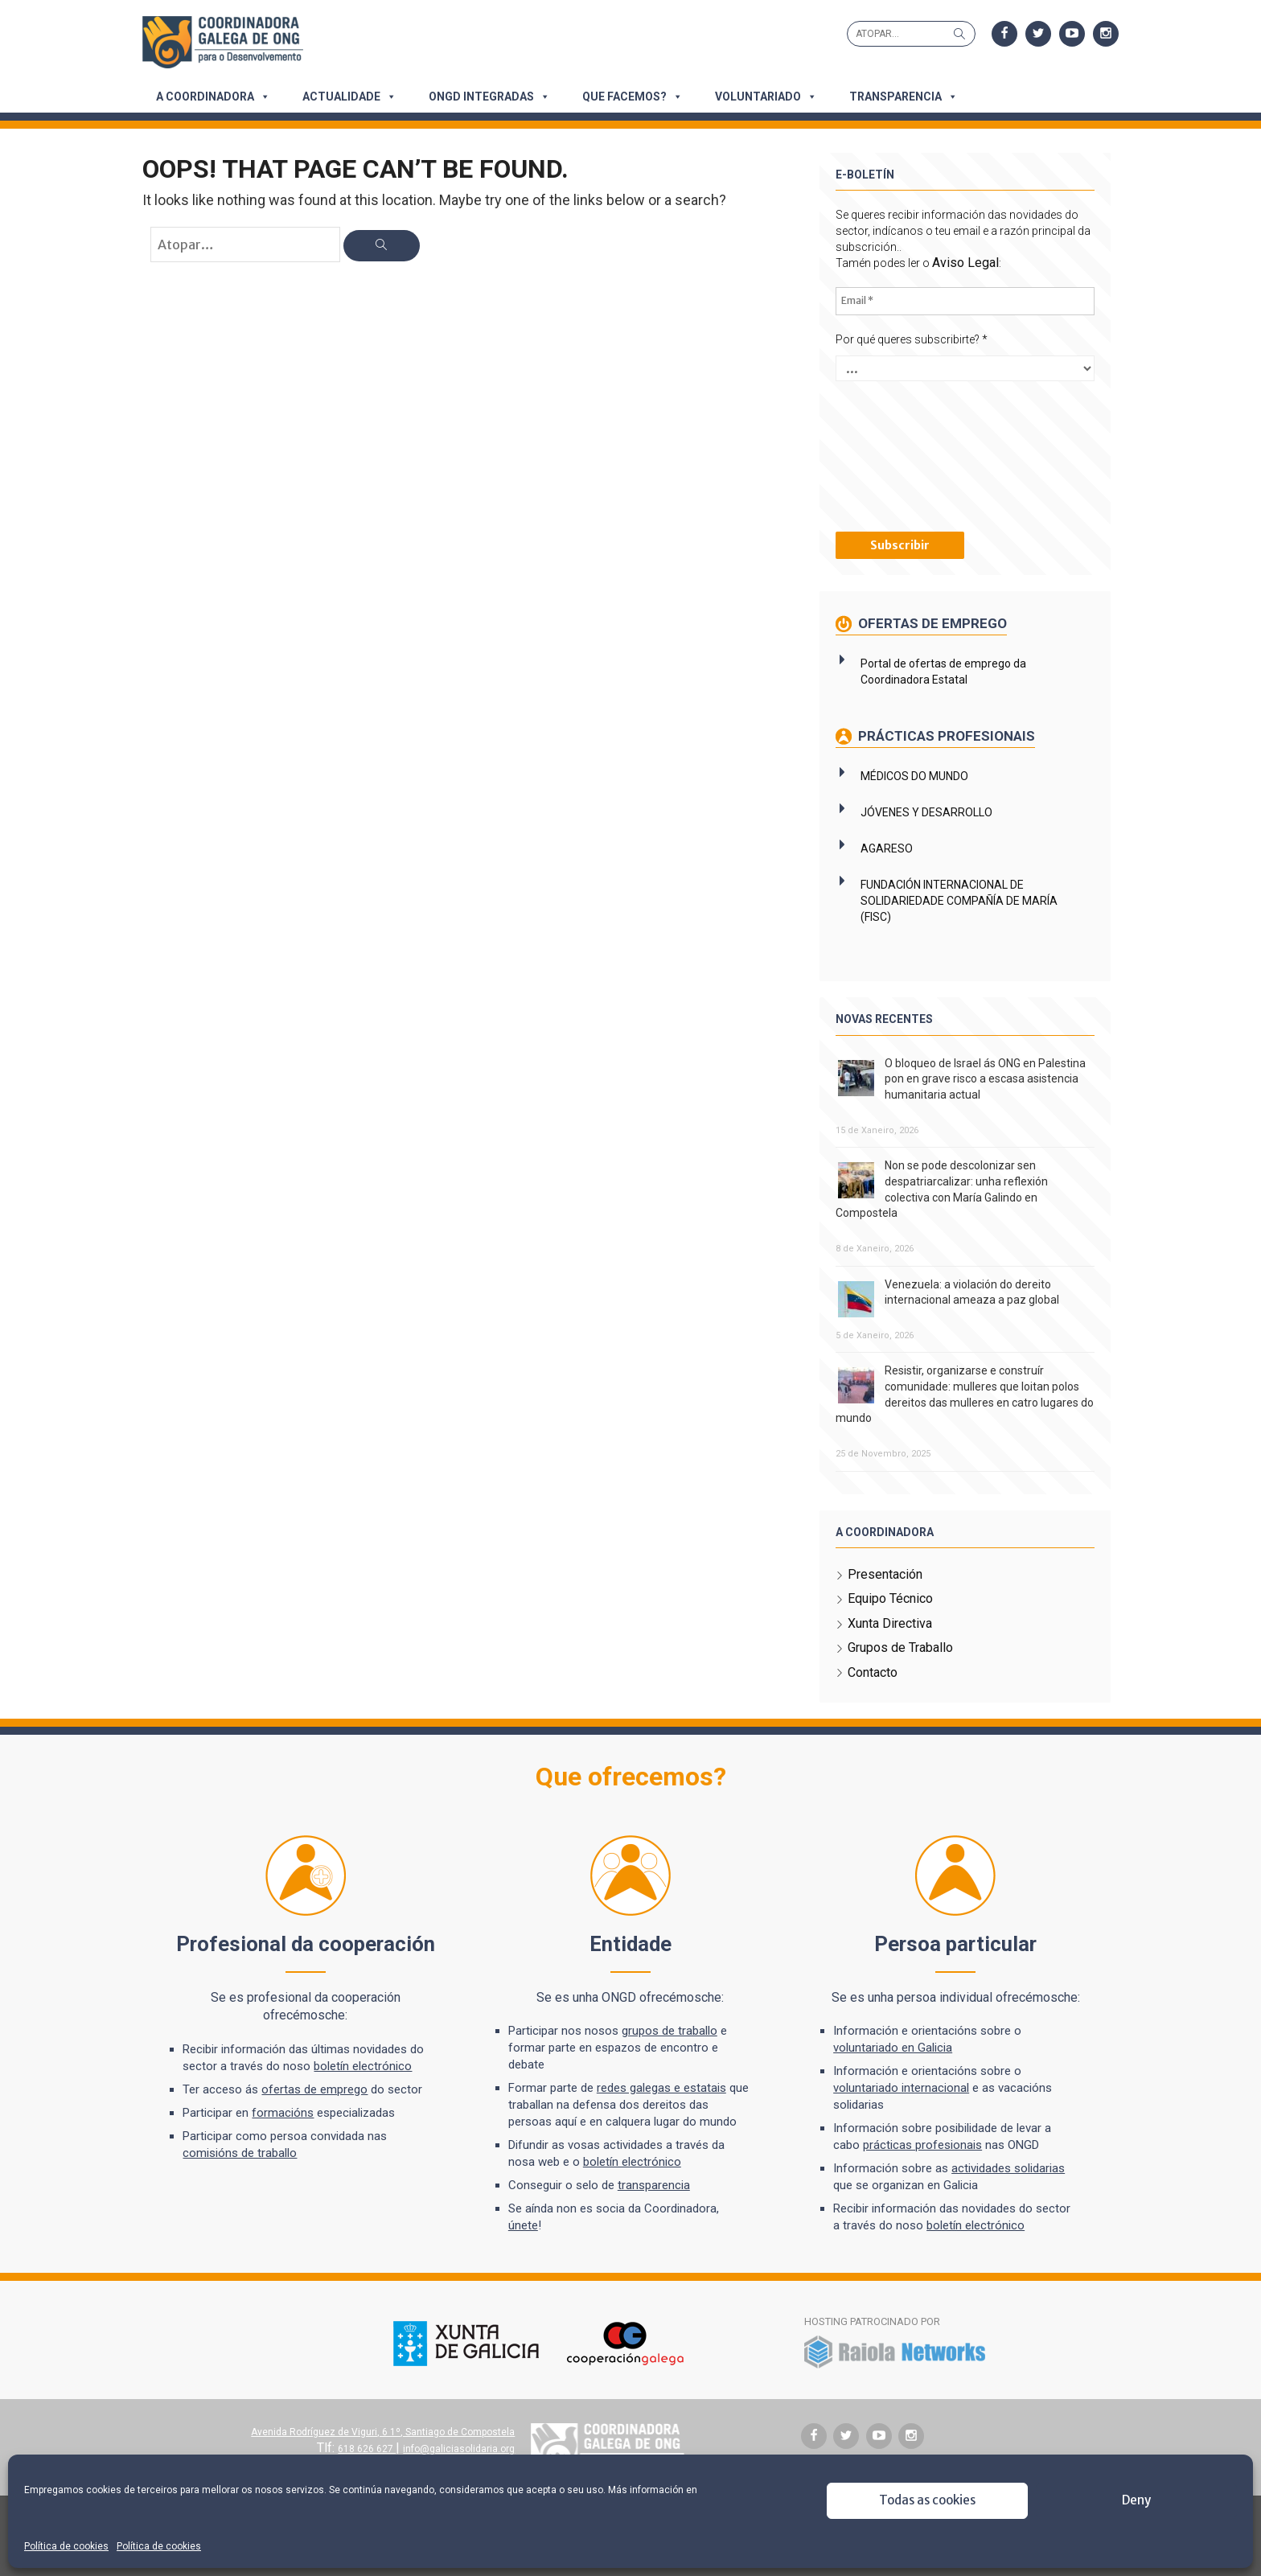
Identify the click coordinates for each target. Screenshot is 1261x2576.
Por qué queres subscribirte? (909, 338)
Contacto (870, 1671)
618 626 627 (369, 2448)
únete (525, 2224)
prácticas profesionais (920, 2144)
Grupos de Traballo (898, 1646)
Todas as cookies (927, 2500)
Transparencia (903, 96)
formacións (288, 2112)
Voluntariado (766, 96)
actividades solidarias (1006, 2167)
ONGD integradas (489, 96)
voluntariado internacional (899, 2087)
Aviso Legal (963, 262)
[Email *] (961, 300)
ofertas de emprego (320, 2088)
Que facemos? (632, 96)
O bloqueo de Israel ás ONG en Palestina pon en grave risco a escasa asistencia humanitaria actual (982, 1078)
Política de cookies (66, 2546)
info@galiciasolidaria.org (461, 2448)
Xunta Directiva (887, 1622)
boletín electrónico (368, 2065)
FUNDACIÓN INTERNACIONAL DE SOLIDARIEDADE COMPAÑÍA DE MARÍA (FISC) (956, 900)
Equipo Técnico (887, 1598)
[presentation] (899, 454)
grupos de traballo (671, 2030)
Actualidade (349, 96)
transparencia (655, 2184)
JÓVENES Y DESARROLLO (924, 812)
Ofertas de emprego (928, 623)
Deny (1136, 2500)
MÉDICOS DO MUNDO (912, 776)
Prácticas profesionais (942, 736)
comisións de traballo (245, 2152)
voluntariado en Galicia (891, 2047)
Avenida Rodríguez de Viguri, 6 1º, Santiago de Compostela (385, 2431)
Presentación (882, 1573)
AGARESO (884, 848)
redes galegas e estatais (663, 2087)
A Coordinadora (213, 96)
